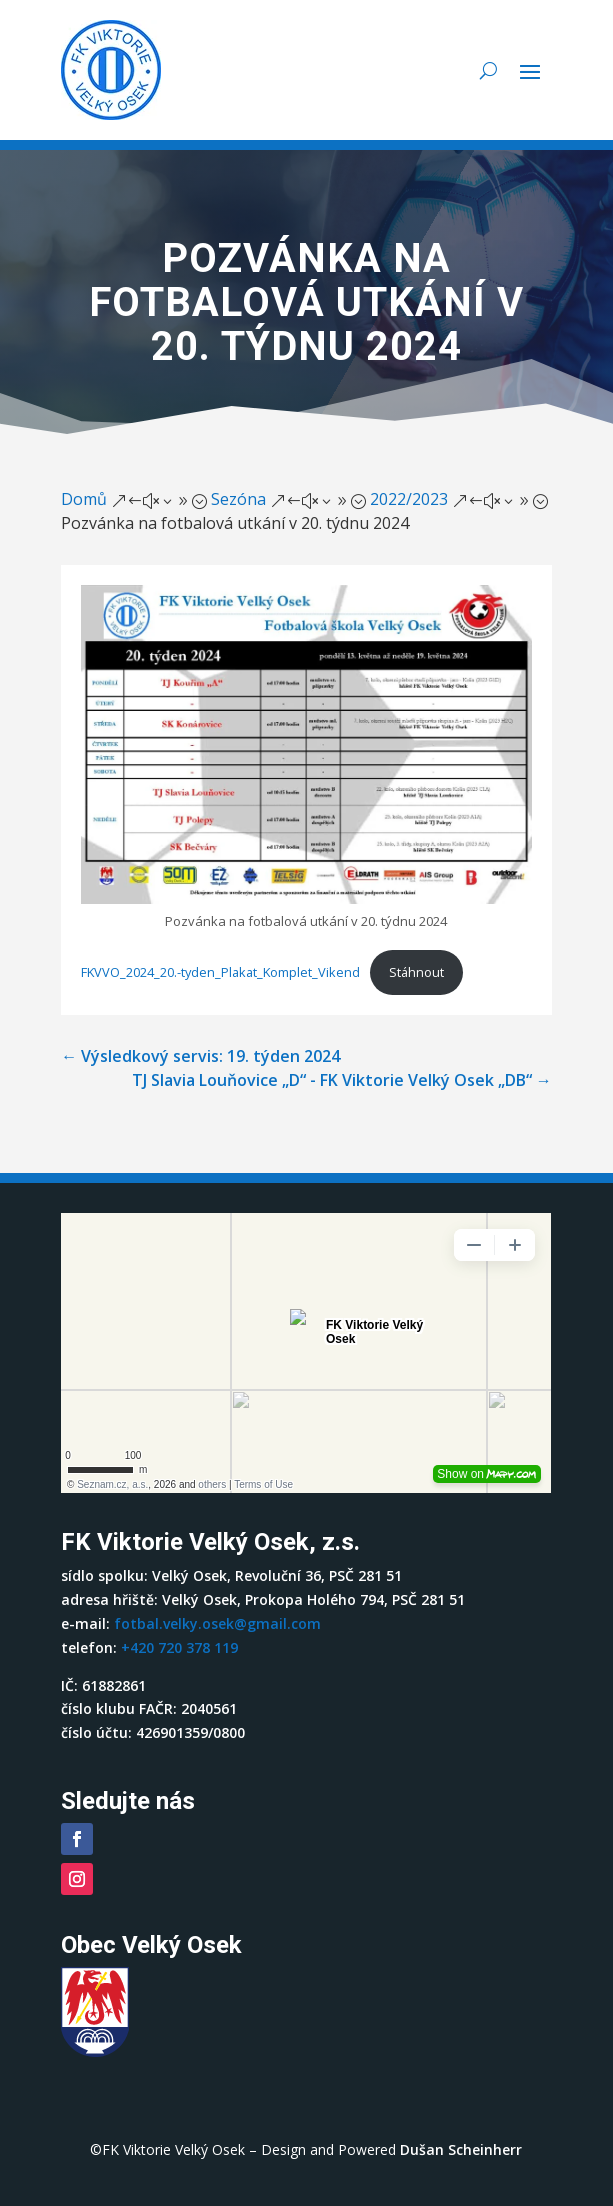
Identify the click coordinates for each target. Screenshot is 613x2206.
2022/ (409, 499)
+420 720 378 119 (179, 1647)
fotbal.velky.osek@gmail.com (217, 1623)
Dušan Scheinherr (461, 2149)
